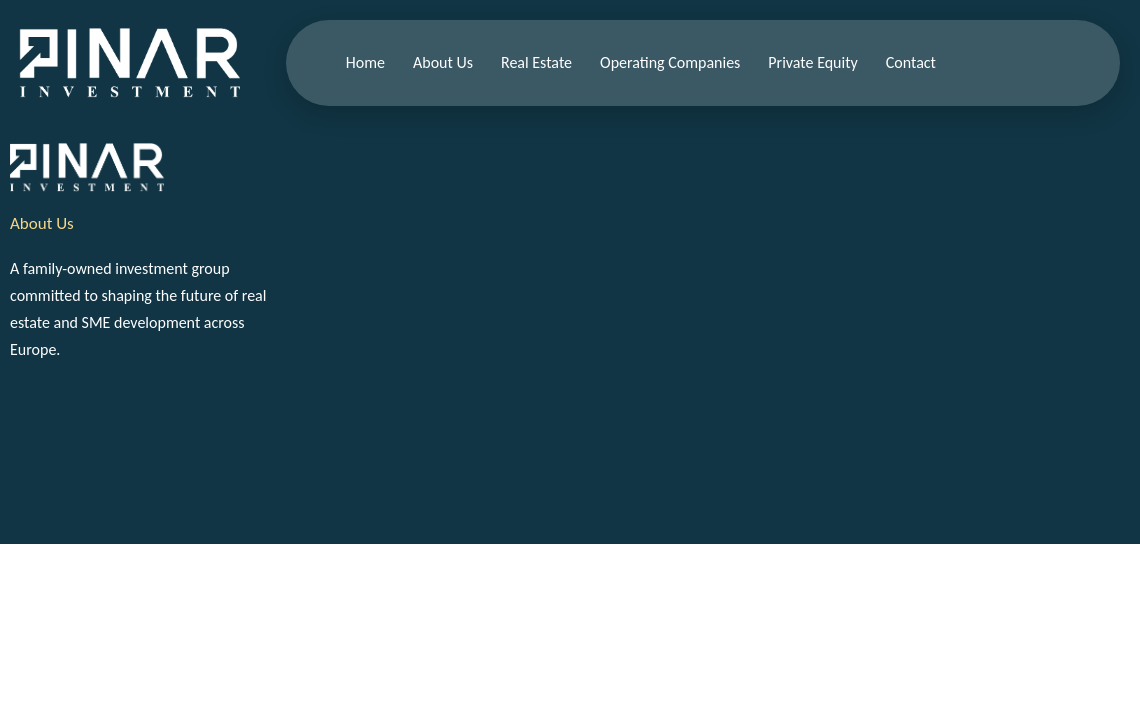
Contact (911, 62)
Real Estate (536, 62)
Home (365, 62)
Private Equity (812, 62)
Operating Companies (670, 62)
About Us (443, 62)
